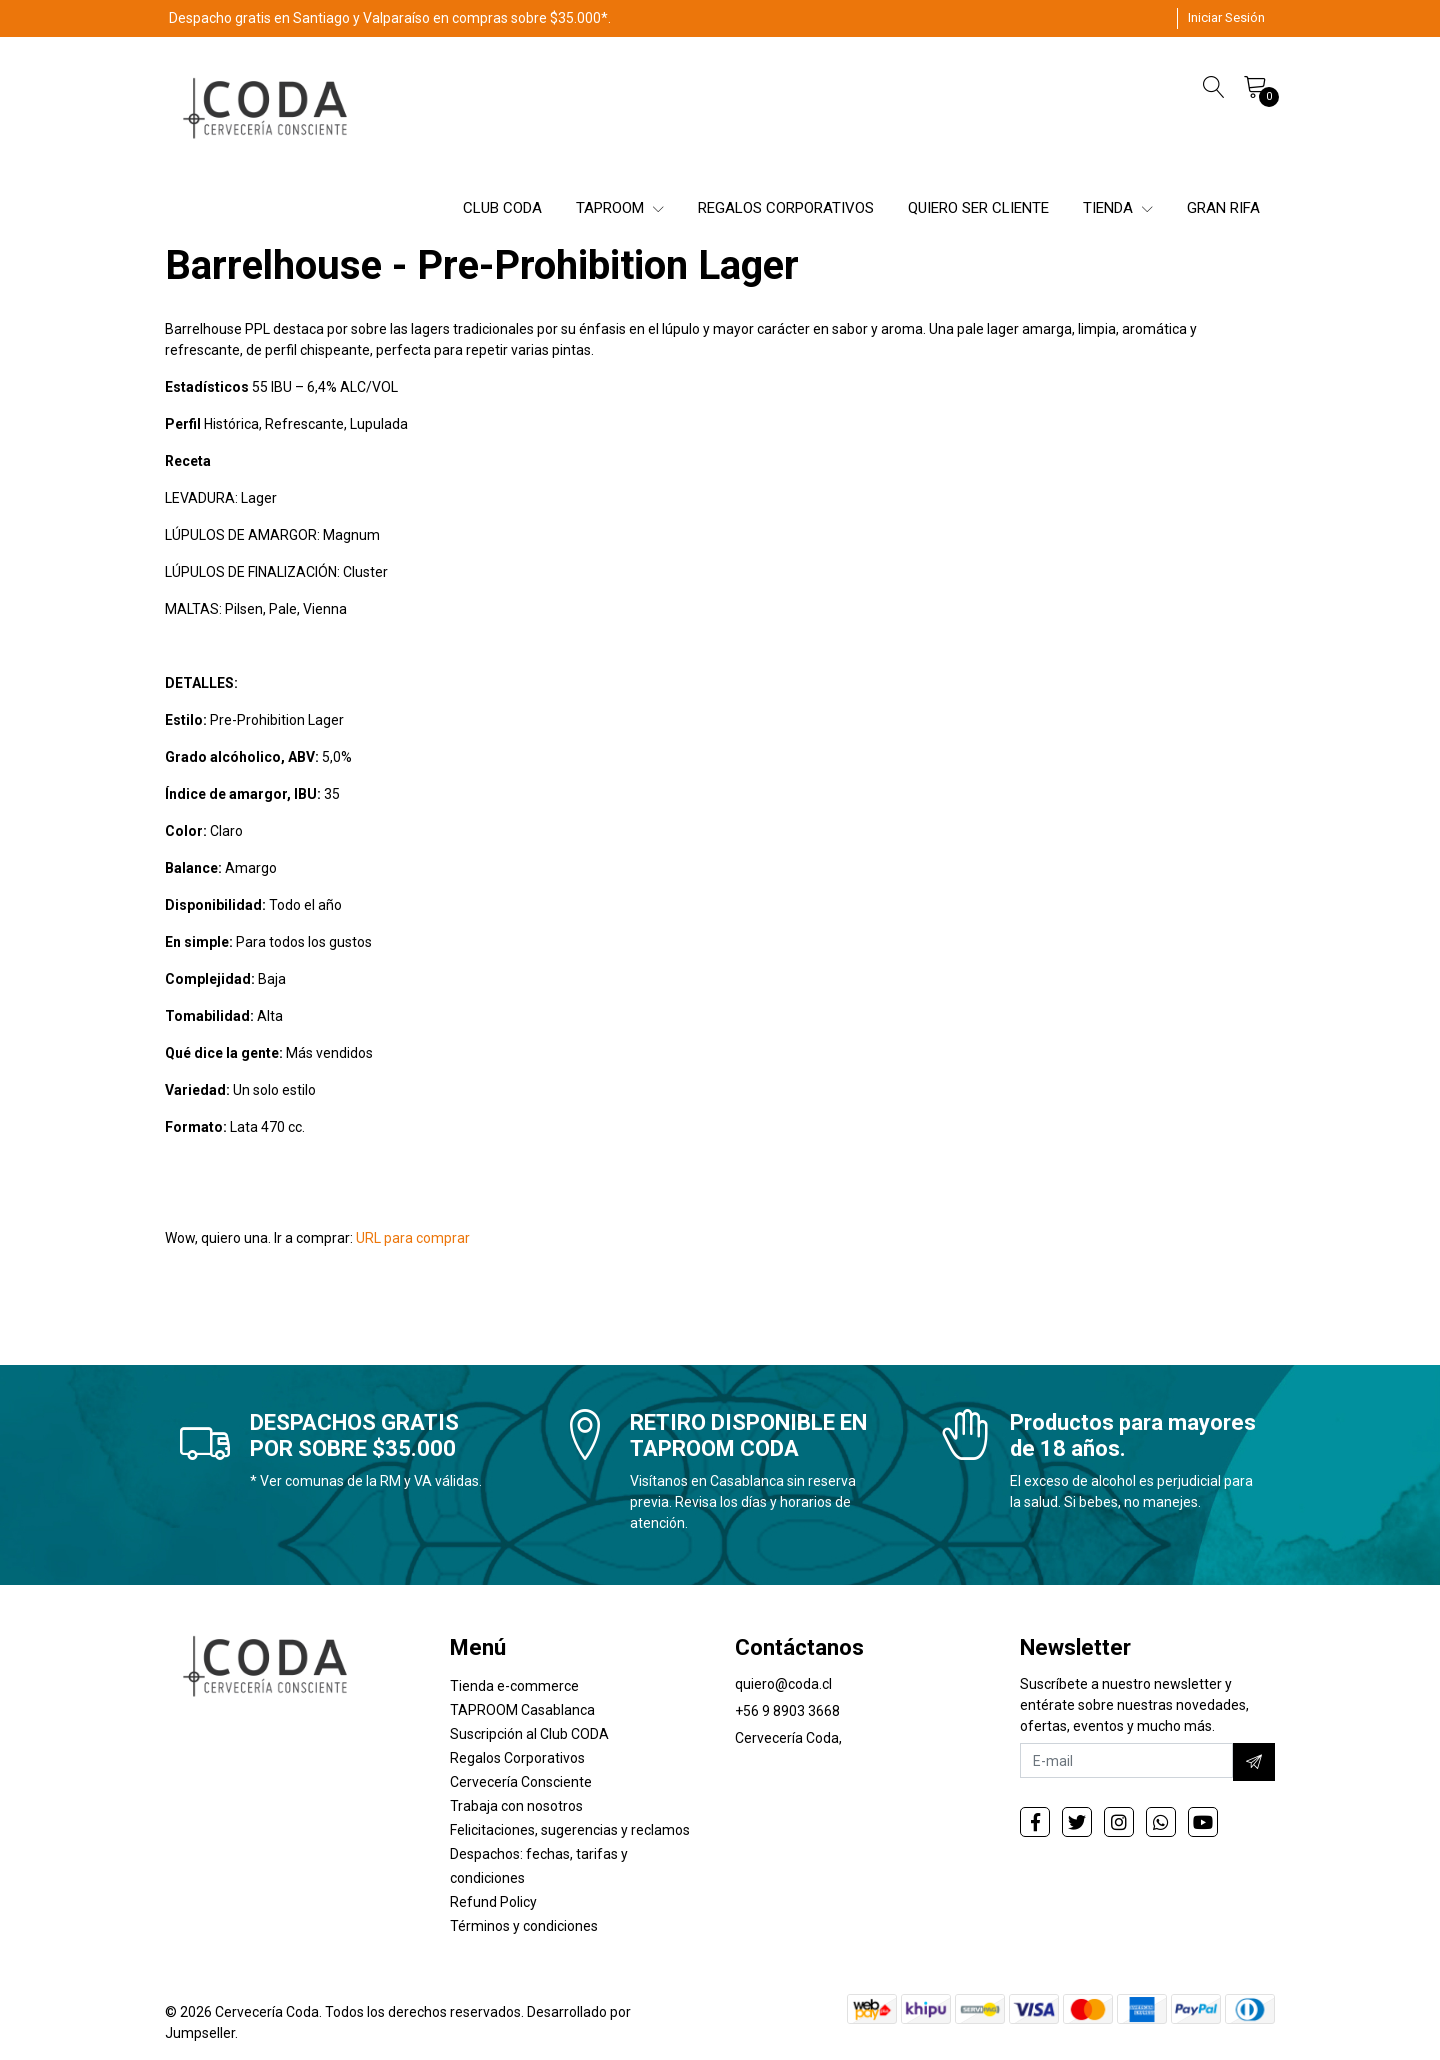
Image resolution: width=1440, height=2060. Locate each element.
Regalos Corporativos (517, 1758)
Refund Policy (493, 1902)
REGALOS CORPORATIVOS (786, 208)
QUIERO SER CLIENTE (978, 208)
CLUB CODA (502, 208)
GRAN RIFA (1223, 208)
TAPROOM (620, 208)
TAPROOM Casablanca (522, 1710)
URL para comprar (413, 1238)
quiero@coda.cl (783, 1684)
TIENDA (1118, 208)
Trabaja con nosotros (516, 1806)
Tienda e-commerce (514, 1686)
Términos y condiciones (524, 1926)
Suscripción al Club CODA (529, 1734)
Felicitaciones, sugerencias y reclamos (570, 1830)
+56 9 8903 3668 (787, 1711)
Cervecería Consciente (521, 1782)
